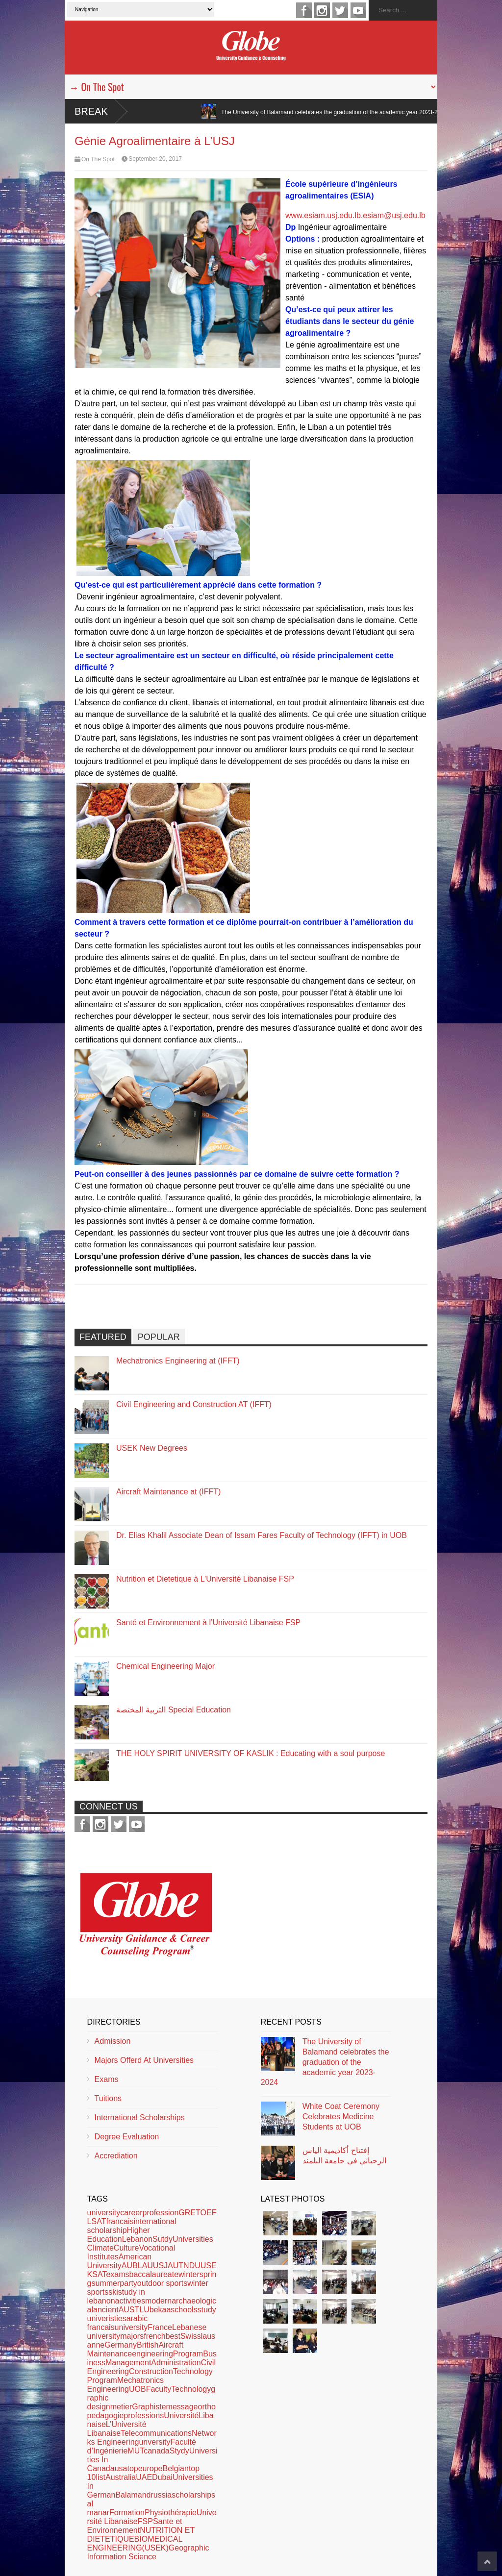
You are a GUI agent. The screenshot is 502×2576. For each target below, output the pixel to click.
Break (91, 111)
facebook (304, 10)
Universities (193, 2239)
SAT (99, 2274)
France (160, 2327)
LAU (145, 2265)
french (154, 2336)
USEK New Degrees (151, 1448)
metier (121, 2407)
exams (117, 2274)
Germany (120, 2345)
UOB (137, 2389)
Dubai (162, 2477)
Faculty (159, 2389)
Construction (151, 2371)
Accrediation (116, 2156)
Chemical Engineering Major (165, 1666)
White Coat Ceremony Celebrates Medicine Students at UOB (340, 2116)
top (132, 2468)
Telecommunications (156, 2433)
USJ (160, 2265)
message (182, 2407)
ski (113, 2292)
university (104, 2212)
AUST (129, 2309)
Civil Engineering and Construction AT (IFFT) (194, 1404)
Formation (127, 2512)
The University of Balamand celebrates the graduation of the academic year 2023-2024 (361, 112)
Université (181, 2415)
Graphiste (149, 2407)
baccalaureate (154, 2274)
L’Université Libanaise (117, 2428)
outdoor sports (162, 2283)
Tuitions (108, 2098)
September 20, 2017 (155, 159)
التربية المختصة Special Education (173, 1710)
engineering (152, 2354)
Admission (113, 2041)
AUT (175, 2265)
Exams (107, 2079)
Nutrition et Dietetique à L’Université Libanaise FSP (205, 1579)
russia (161, 2495)
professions (144, 2415)
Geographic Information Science (148, 2552)
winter (189, 2274)
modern (158, 2301)
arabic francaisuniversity (117, 2322)
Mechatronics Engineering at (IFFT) (178, 1361)
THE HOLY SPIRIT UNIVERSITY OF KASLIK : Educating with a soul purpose (250, 1753)
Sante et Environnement (134, 2525)
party (128, 2283)
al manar (98, 2508)
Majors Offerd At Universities (144, 2060)
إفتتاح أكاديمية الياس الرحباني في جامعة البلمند (344, 2155)
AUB (130, 2265)
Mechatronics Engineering (125, 2384)
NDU (192, 2265)
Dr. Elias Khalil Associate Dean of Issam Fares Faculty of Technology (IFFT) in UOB (261, 1535)
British (147, 2345)
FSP (145, 2521)
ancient (106, 2309)
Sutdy (162, 2239)
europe (150, 2468)
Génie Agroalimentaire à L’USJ (155, 141)
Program (188, 2354)
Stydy (179, 2451)
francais (119, 2221)
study (207, 2309)
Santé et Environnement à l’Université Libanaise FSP (208, 1622)
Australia (120, 2477)
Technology (191, 2389)
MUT (135, 2451)
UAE (144, 2477)
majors (132, 2336)
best (173, 2336)
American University (119, 2261)
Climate (100, 2248)
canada (157, 2451)
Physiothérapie (171, 2512)
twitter (340, 10)
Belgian (176, 2468)
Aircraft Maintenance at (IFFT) (168, 1491)
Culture (126, 2248)
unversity (154, 2442)
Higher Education (118, 2234)
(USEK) (155, 2548)
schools (184, 2309)
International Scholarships (140, 2117)
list (100, 2477)
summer (106, 2283)
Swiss (190, 2336)
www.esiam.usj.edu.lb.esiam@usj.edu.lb (355, 215)
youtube (358, 10)
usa (121, 2468)
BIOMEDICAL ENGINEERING (134, 2543)
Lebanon (137, 2239)
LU (144, 2309)
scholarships (193, 2495)
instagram (322, 10)
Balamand (133, 2495)
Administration (176, 2362)
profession (161, 2212)
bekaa (160, 2309)
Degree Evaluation (127, 2136)
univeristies (106, 2318)
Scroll (487, 2561)
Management (128, 2362)
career (131, 2212)
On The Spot (98, 159)
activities (130, 2301)
